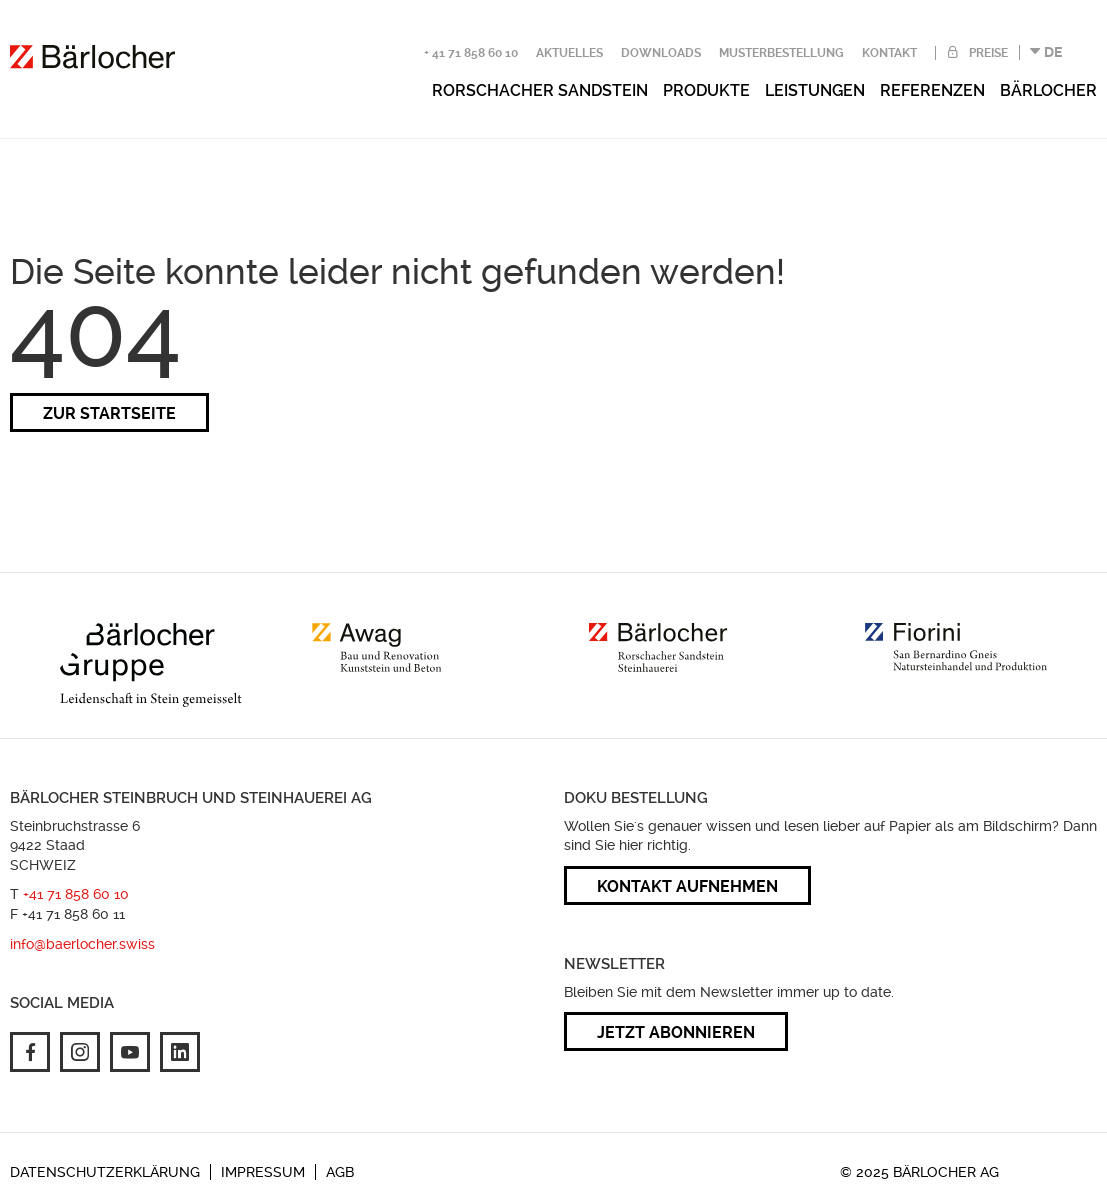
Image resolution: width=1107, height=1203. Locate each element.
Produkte (706, 90)
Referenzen (932, 90)
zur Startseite (109, 413)
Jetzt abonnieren (676, 1032)
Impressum (263, 1172)
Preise (987, 53)
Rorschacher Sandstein (540, 90)
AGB (340, 1172)
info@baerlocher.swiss (82, 944)
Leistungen (815, 90)
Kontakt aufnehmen (687, 886)
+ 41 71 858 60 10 (471, 53)
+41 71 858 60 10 (76, 894)
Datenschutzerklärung (105, 1172)
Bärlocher (1048, 90)
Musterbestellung (781, 53)
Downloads (661, 53)
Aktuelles (569, 53)
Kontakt (889, 53)
